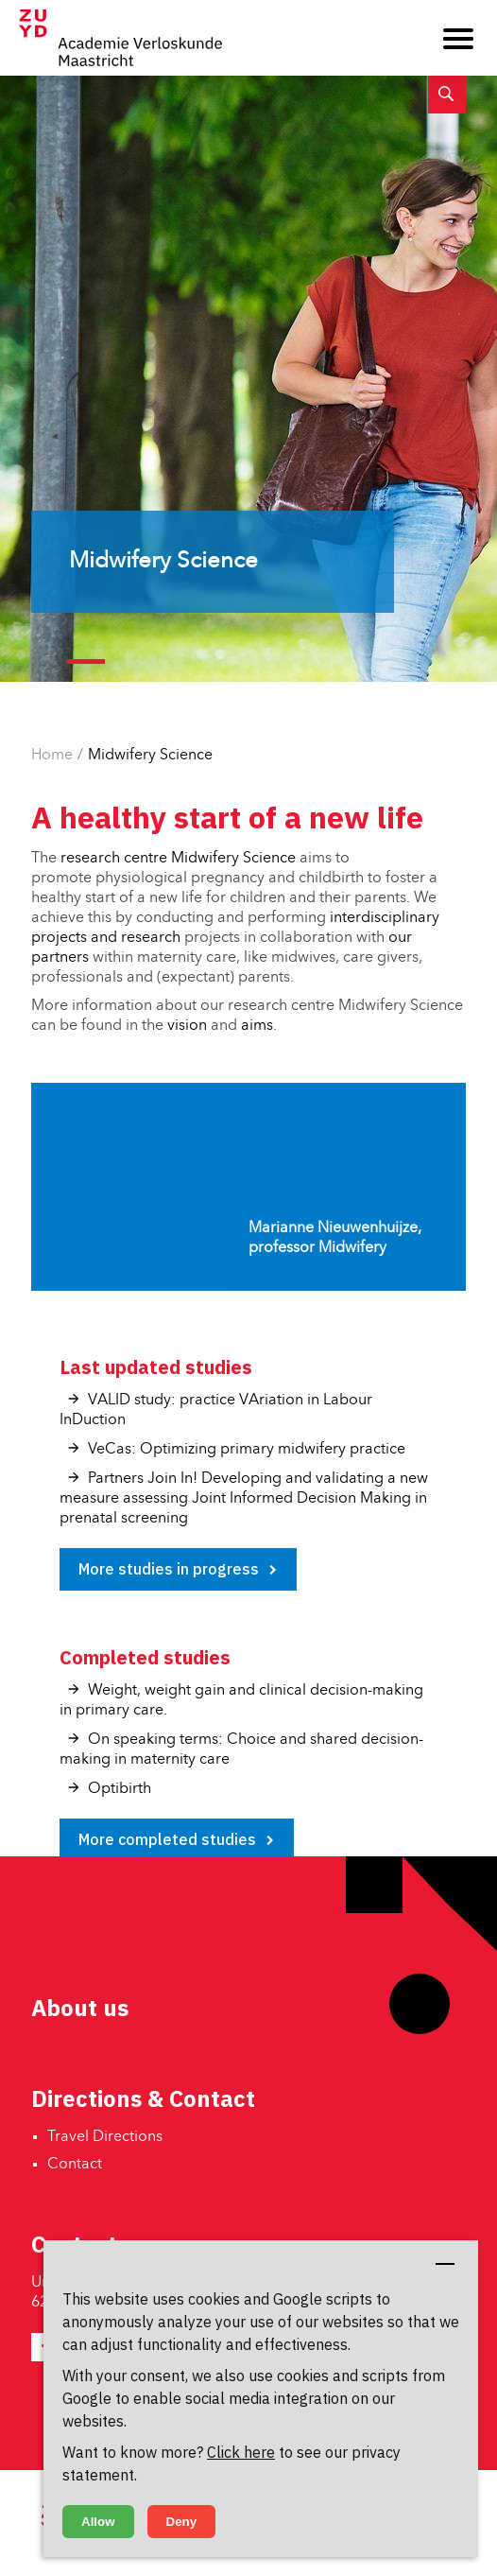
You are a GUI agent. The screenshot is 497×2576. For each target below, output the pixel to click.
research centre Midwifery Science (178, 858)
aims (257, 1026)
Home (52, 755)
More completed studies (167, 1839)
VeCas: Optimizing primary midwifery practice (246, 1449)
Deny (181, 2522)
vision (187, 1026)
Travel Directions (105, 2137)
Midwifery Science (150, 755)
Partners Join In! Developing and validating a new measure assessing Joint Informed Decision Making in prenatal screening (244, 1498)
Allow (98, 2522)
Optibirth (119, 1789)
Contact (74, 2164)
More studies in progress (168, 1568)
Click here (241, 2452)
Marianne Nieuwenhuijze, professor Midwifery (334, 1238)
